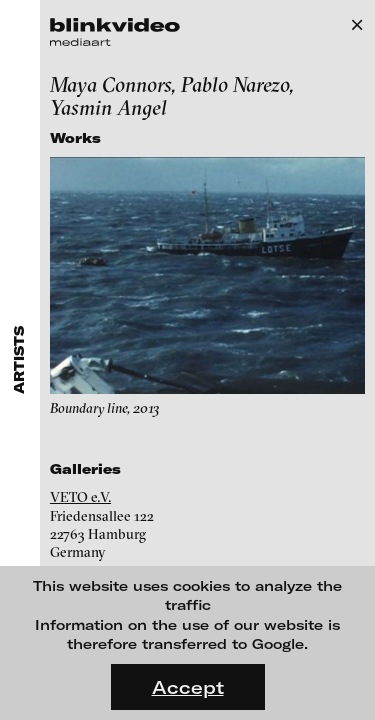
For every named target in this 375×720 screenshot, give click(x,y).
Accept (188, 687)
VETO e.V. (80, 497)
